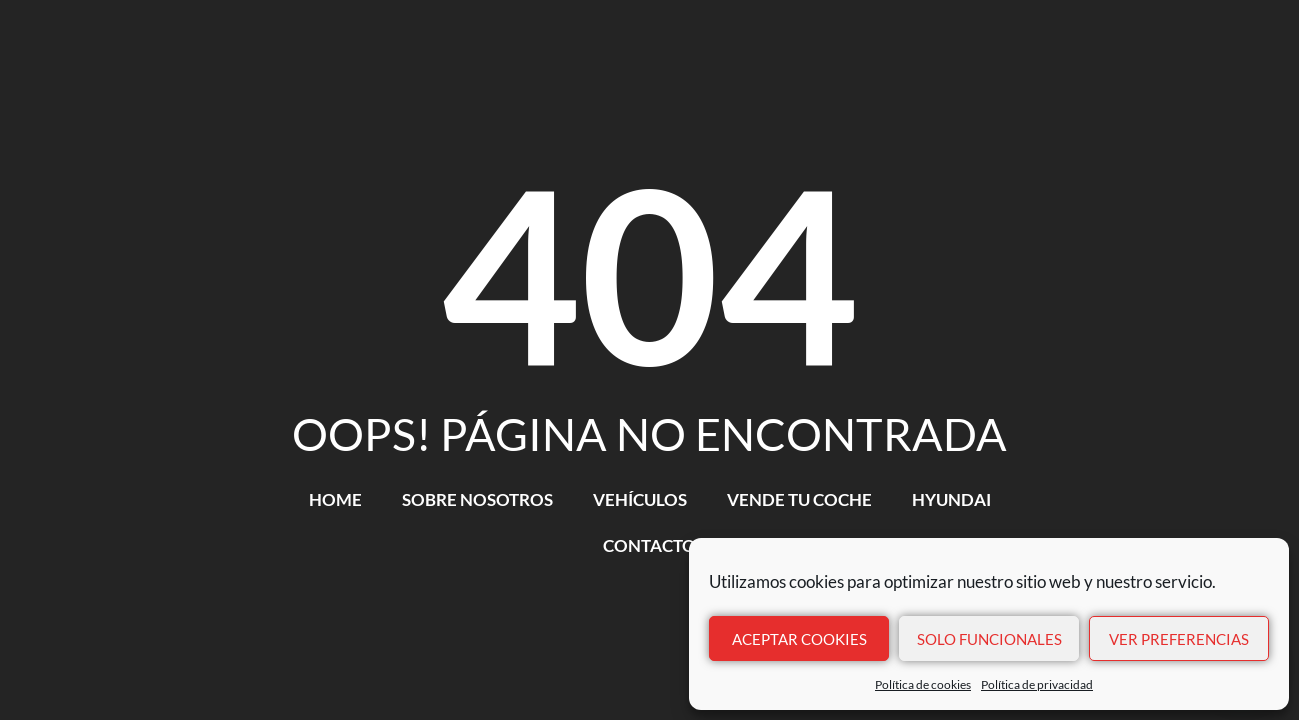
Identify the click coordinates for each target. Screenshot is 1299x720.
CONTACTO (649, 545)
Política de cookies (923, 684)
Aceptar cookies (799, 639)
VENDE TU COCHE (799, 499)
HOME (335, 499)
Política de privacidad (1037, 684)
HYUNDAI (951, 499)
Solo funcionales (989, 639)
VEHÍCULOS (640, 499)
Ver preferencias (1179, 639)
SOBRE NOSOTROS (477, 499)
